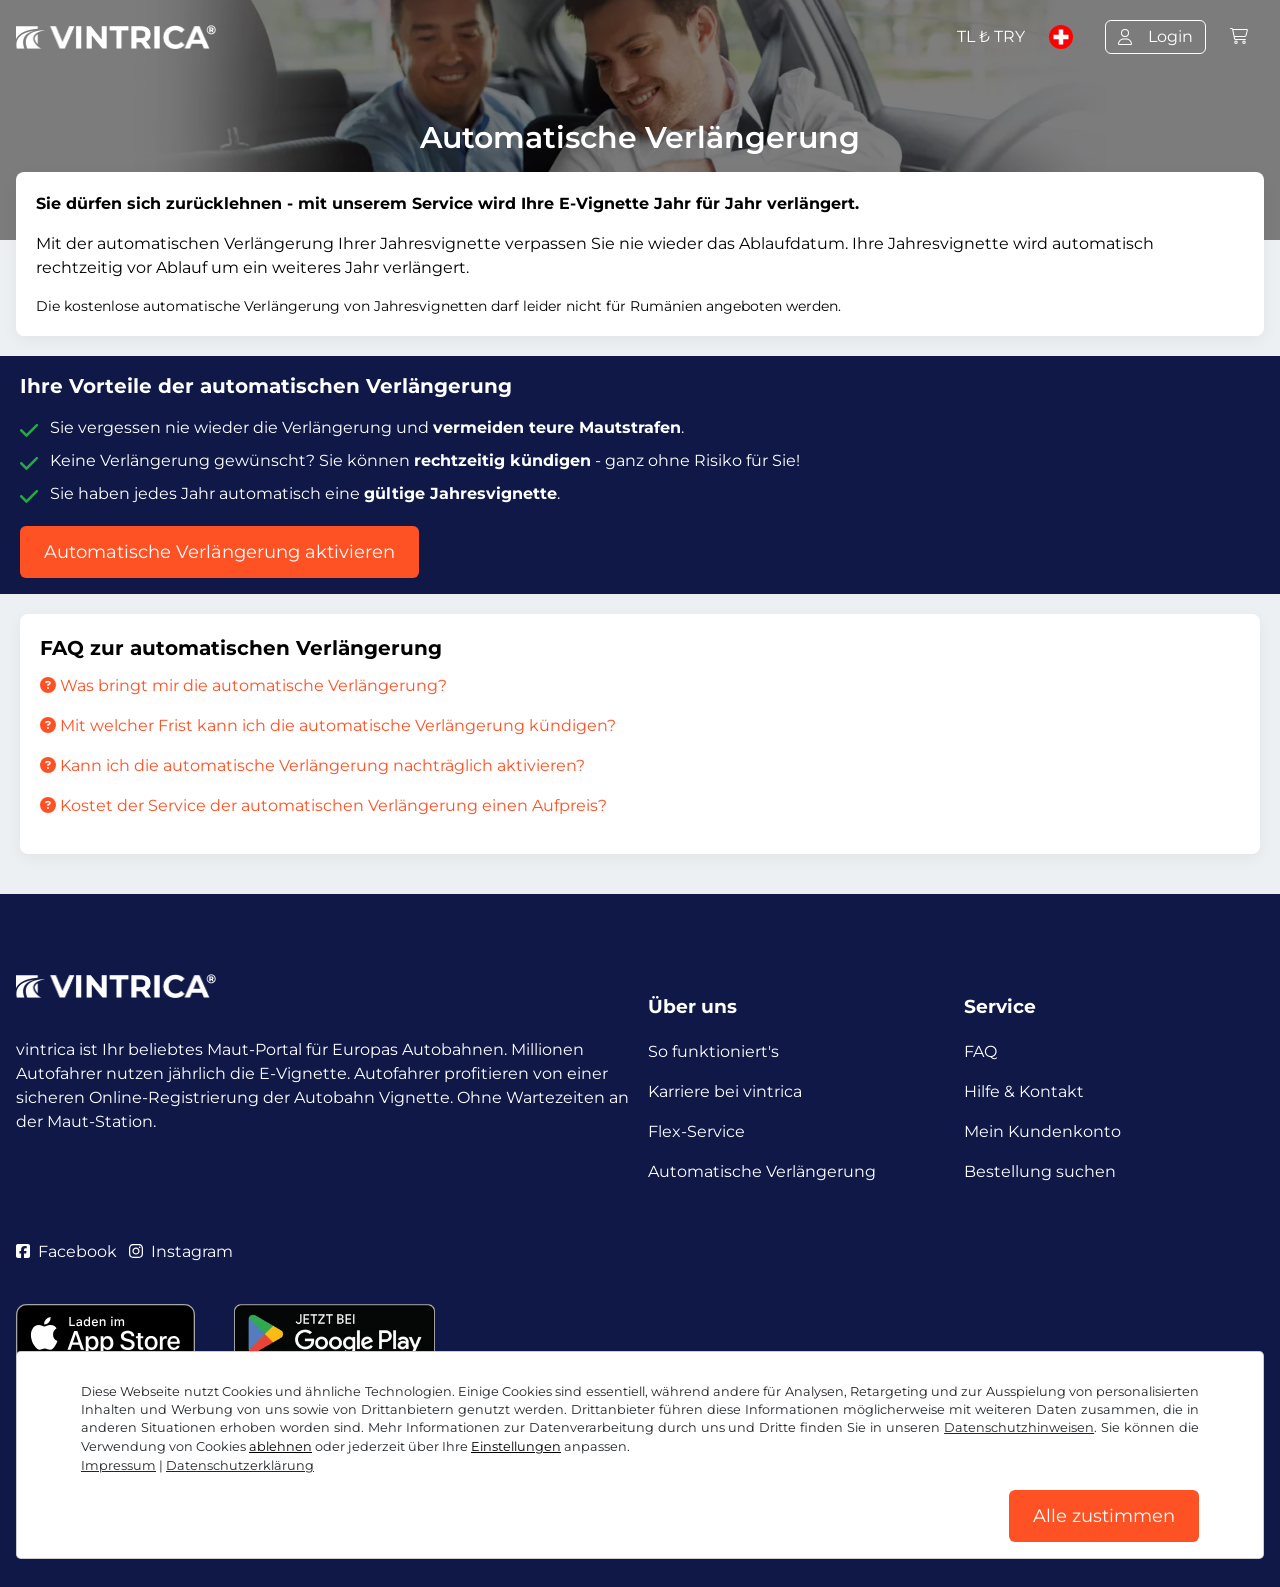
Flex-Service (696, 1131)
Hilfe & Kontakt (1024, 1091)
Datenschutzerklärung (240, 1465)
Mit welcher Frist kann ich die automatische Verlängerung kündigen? (328, 725)
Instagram (181, 1251)
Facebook (66, 1251)
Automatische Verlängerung (762, 1171)
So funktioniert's (713, 1051)
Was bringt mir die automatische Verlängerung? (243, 685)
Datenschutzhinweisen (1019, 1427)
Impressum (118, 1465)
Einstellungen (516, 1446)
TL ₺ (991, 36)
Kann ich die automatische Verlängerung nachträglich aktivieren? (312, 765)
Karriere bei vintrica (725, 1091)
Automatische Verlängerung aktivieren (219, 552)
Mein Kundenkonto (1042, 1131)
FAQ (980, 1051)
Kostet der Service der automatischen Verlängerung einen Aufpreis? (323, 805)
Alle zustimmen (1104, 1516)
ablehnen (280, 1446)
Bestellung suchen (1040, 1171)
